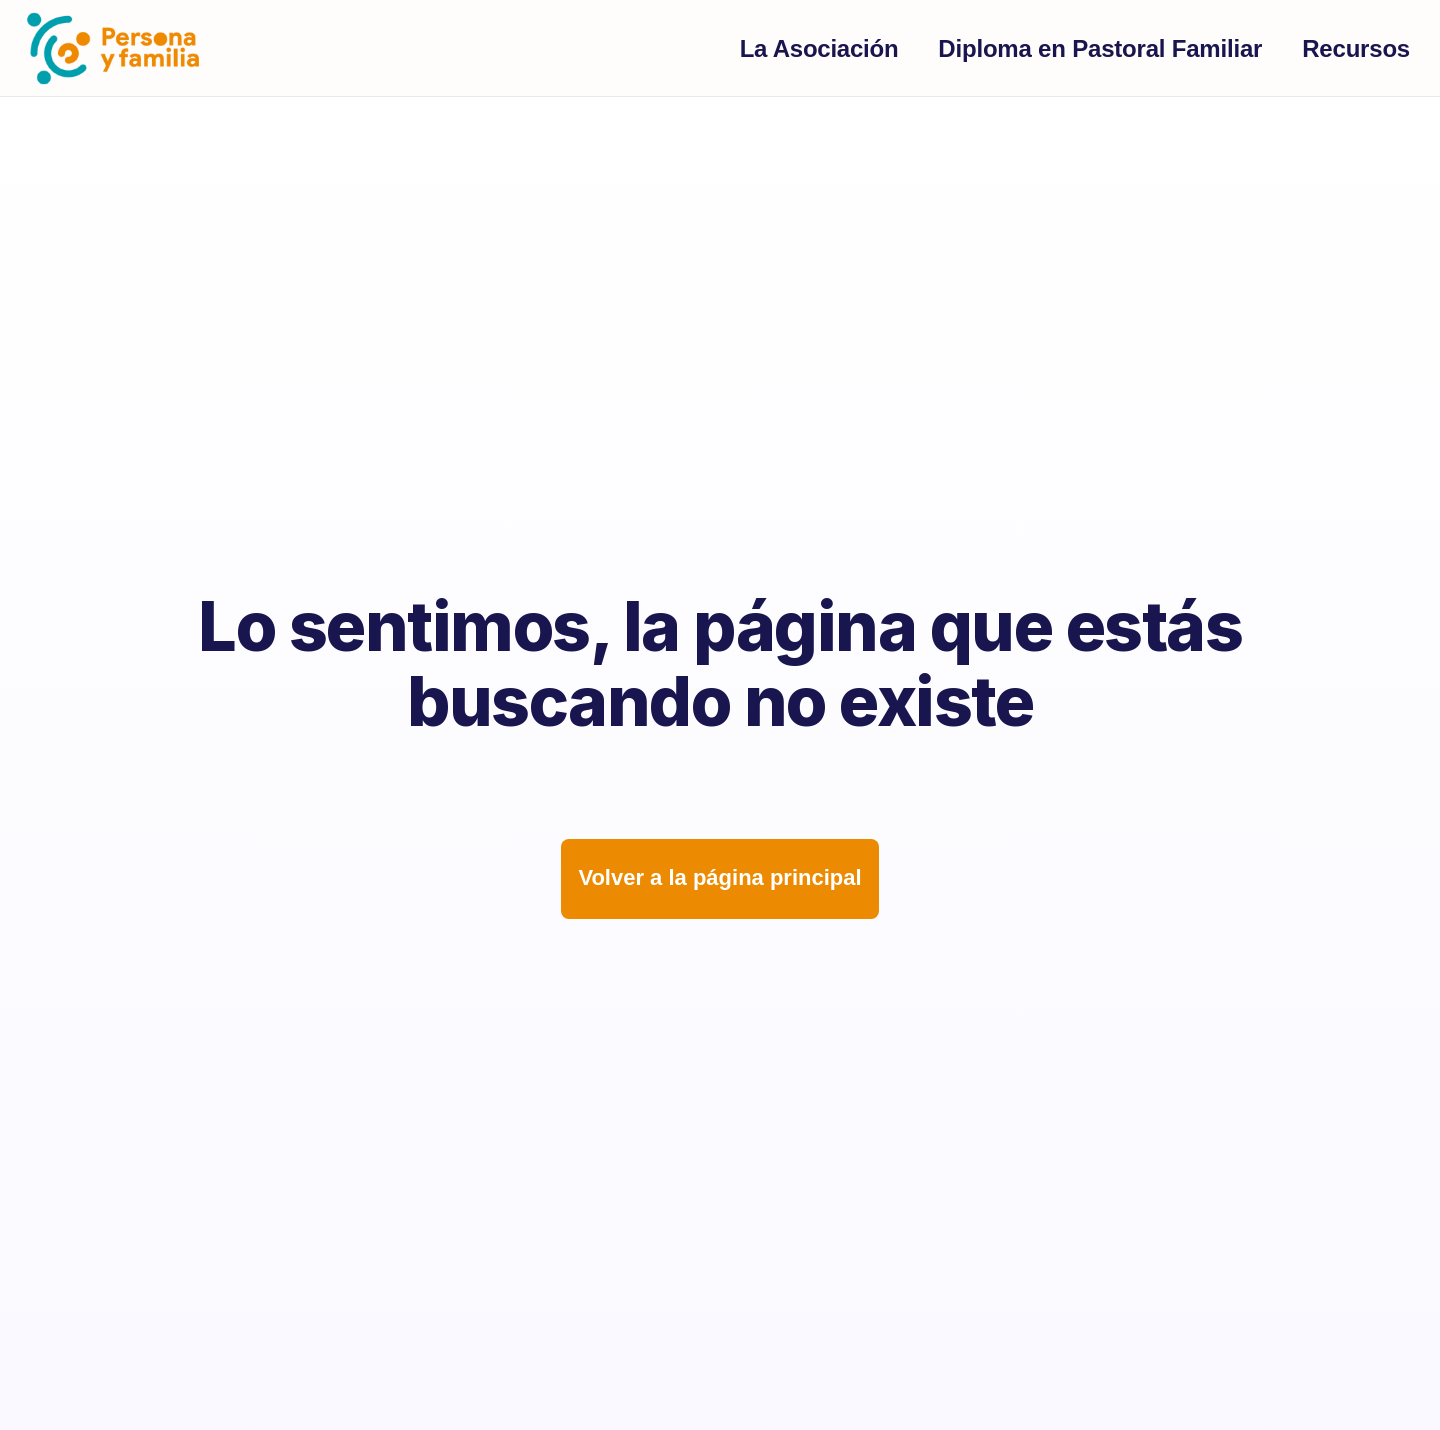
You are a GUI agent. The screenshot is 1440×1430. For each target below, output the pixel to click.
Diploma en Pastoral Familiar (1100, 48)
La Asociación (819, 48)
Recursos (1356, 48)
